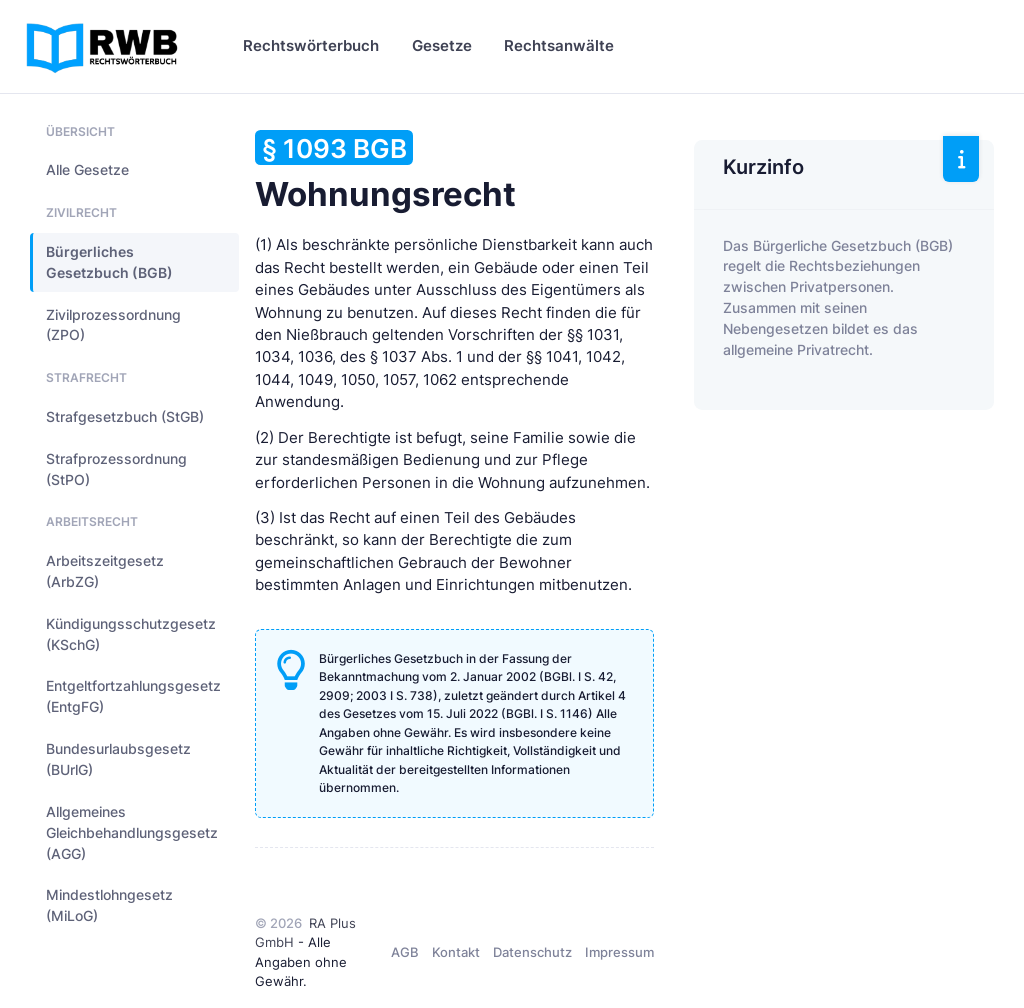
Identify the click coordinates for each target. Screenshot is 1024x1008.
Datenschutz (532, 952)
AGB (405, 952)
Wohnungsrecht (385, 172)
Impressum (619, 952)
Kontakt (456, 952)
